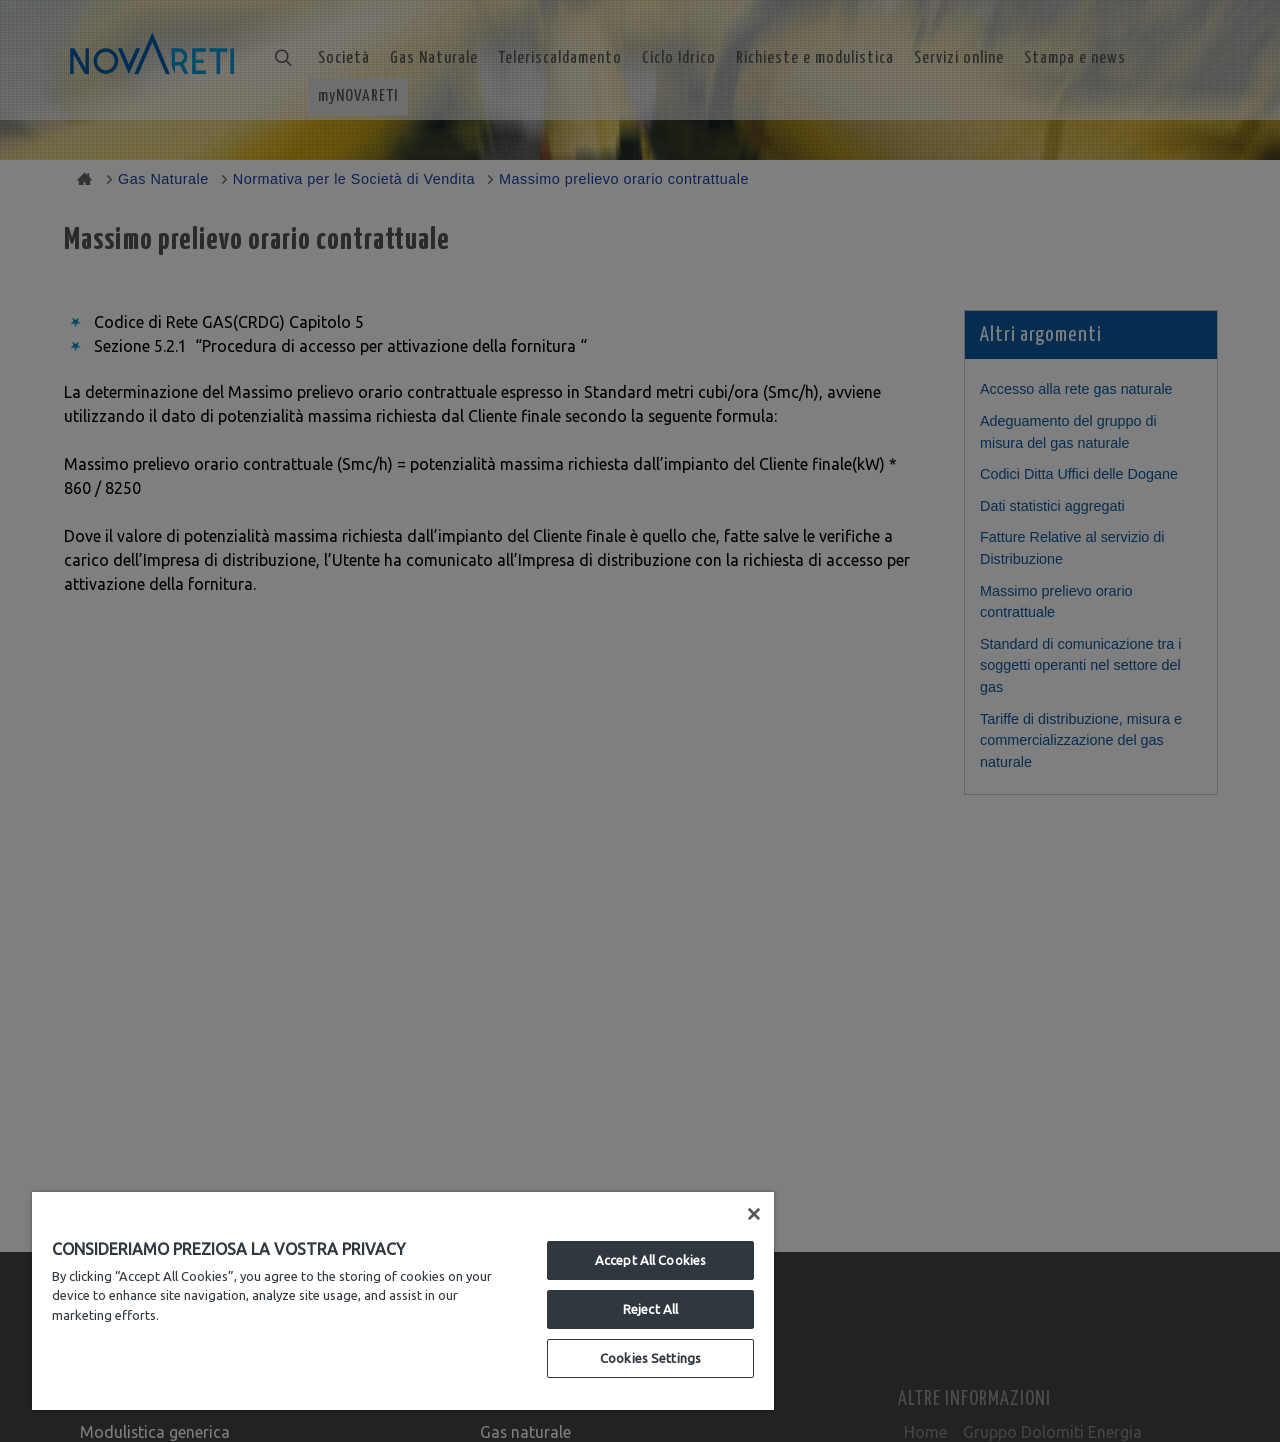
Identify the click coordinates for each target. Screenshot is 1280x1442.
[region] (403, 1301)
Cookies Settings (650, 1358)
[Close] (754, 1214)
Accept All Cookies (650, 1260)
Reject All (650, 1309)
